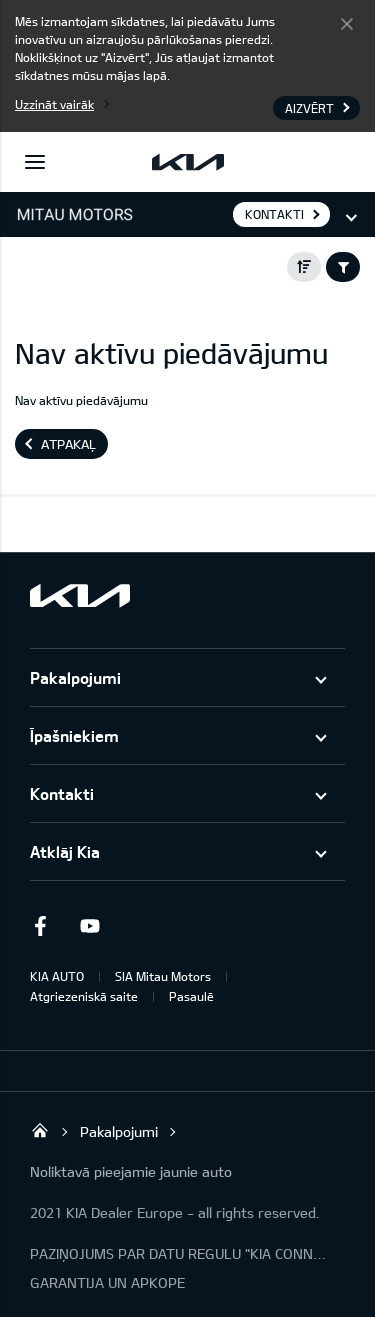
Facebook (40, 926)
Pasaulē (191, 996)
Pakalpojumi (75, 677)
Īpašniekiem (74, 735)
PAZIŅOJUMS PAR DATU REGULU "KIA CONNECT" (180, 1253)
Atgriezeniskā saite (84, 996)
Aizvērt (347, 23)
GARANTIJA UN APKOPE (107, 1282)
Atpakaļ (68, 444)
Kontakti (62, 793)
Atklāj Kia (65, 851)
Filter (343, 267)
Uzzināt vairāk (54, 104)
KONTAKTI (274, 214)
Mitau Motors (40, 1130)
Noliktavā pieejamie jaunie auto (131, 1171)
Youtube (90, 926)
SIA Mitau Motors (163, 976)
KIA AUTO (57, 976)
